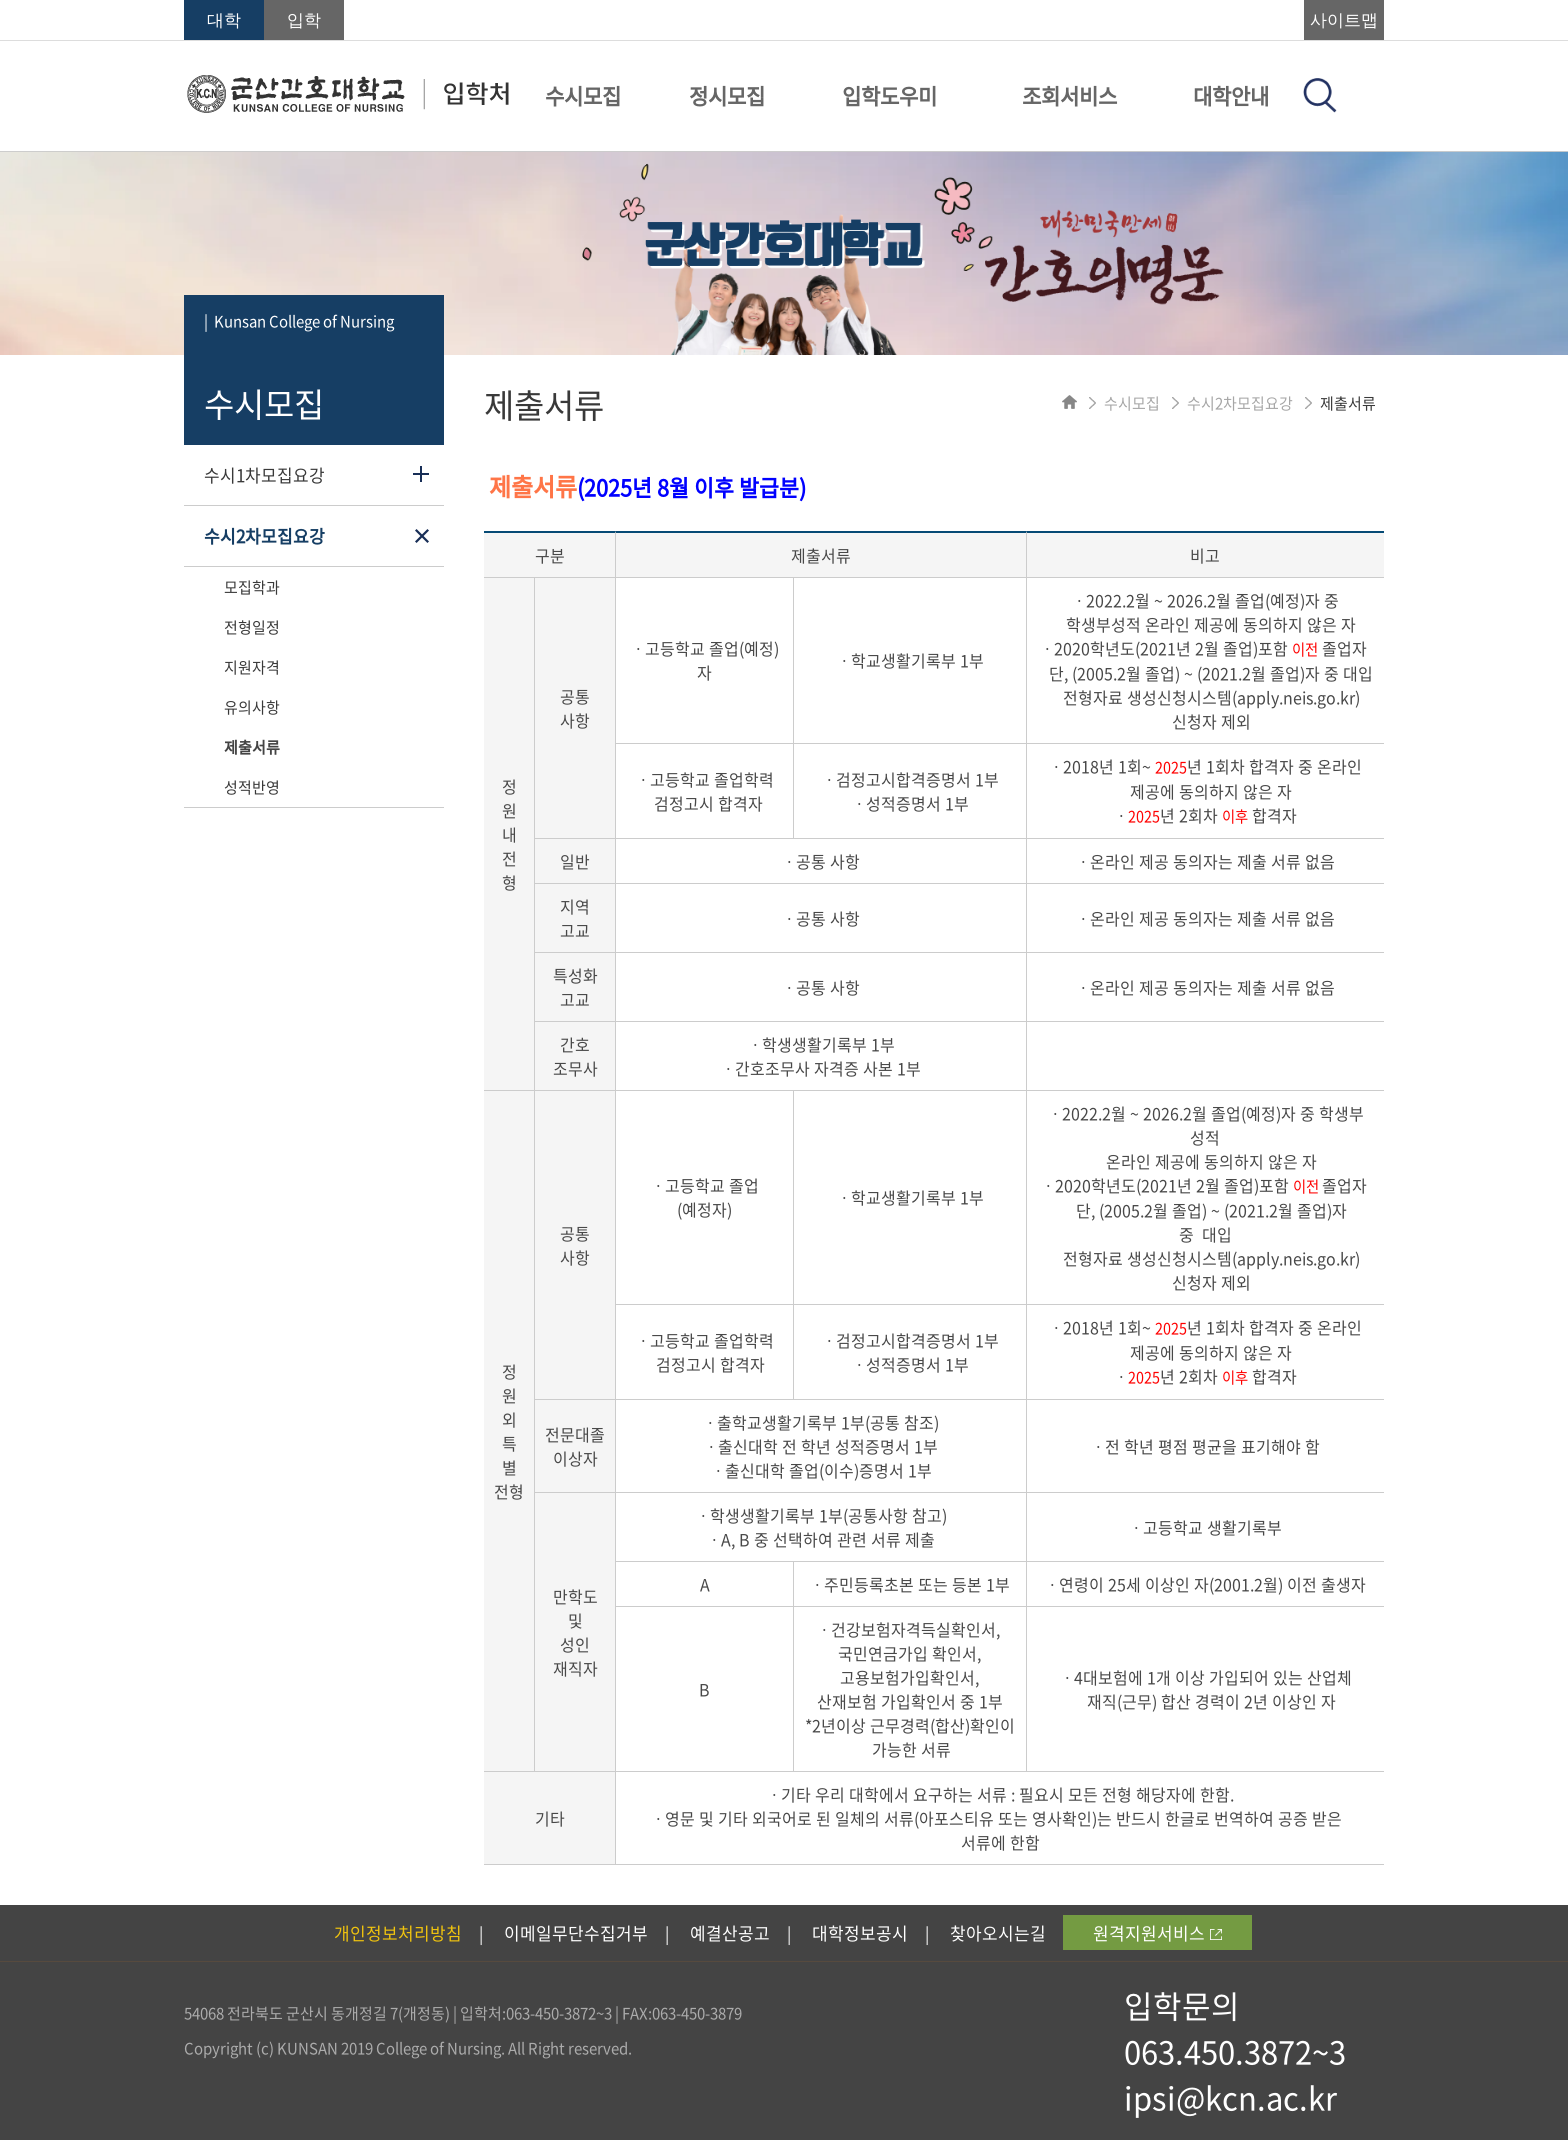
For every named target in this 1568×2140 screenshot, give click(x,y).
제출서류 (252, 747)
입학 (304, 20)
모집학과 (252, 587)
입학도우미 (889, 95)
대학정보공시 (860, 1932)
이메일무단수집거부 (576, 1932)
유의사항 (252, 707)
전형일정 (252, 627)
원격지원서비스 (1157, 1932)
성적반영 (252, 787)
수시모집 (583, 95)
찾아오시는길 (998, 1932)
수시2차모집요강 (264, 535)
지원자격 (252, 667)
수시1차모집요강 (264, 474)
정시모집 (727, 95)
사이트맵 (1344, 20)
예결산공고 (730, 1932)
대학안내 (1231, 95)
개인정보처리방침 (398, 1932)
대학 (224, 20)
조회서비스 (1069, 95)
